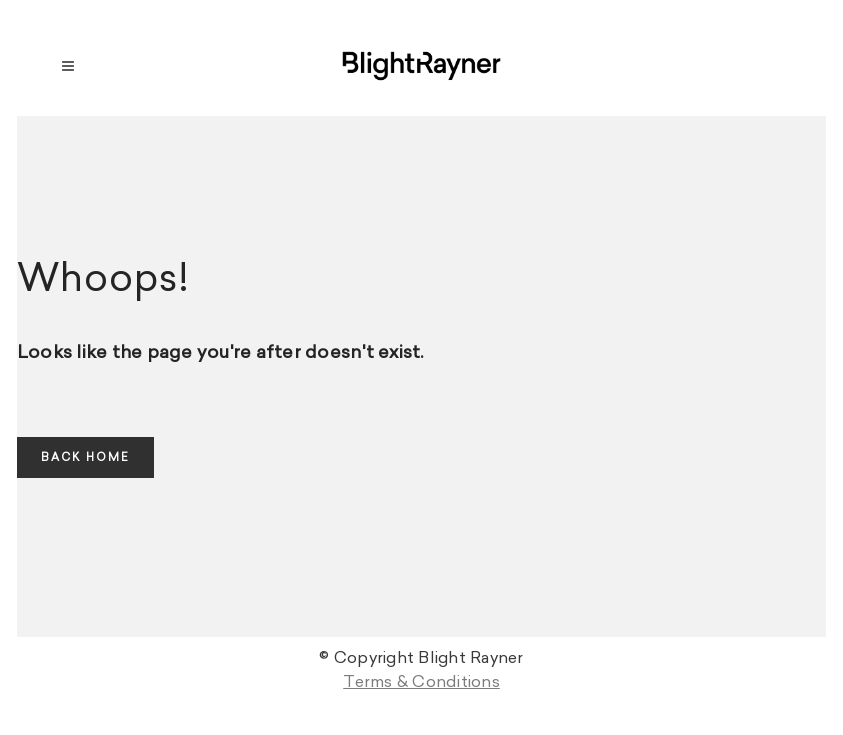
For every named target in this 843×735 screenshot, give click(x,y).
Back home (85, 457)
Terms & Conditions (421, 681)
